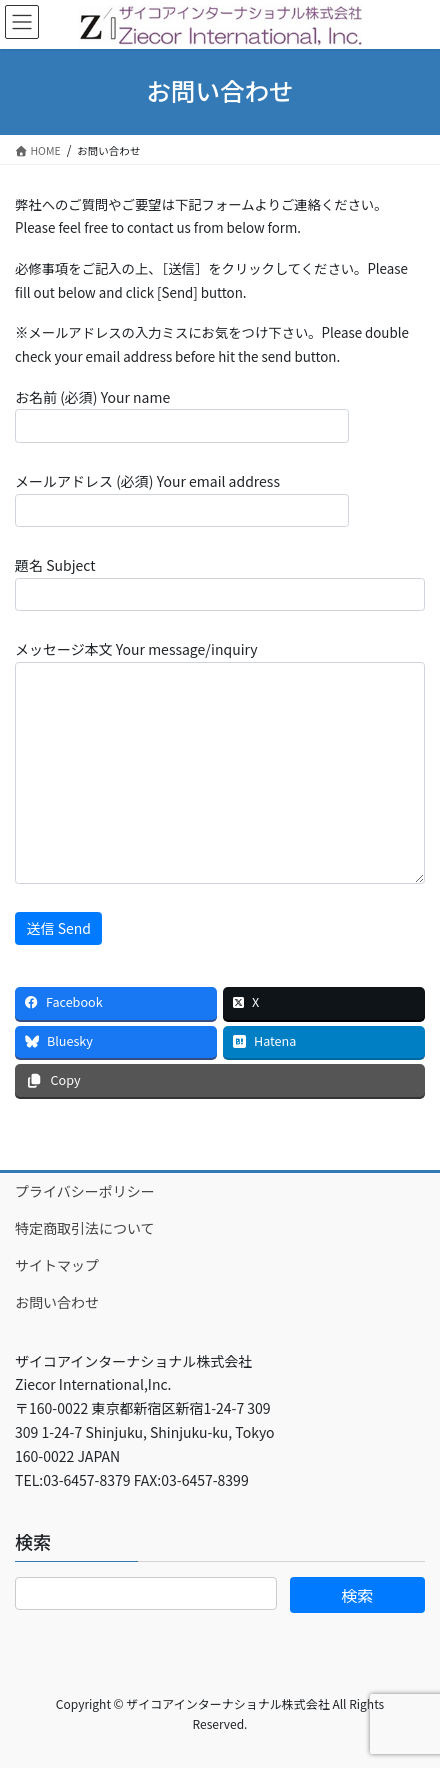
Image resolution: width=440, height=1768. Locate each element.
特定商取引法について (85, 1228)
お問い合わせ (57, 1302)
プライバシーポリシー (85, 1191)
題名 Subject (220, 583)
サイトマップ (57, 1265)
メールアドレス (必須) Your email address (182, 499)
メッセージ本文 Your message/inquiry (220, 761)
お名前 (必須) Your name (182, 415)
